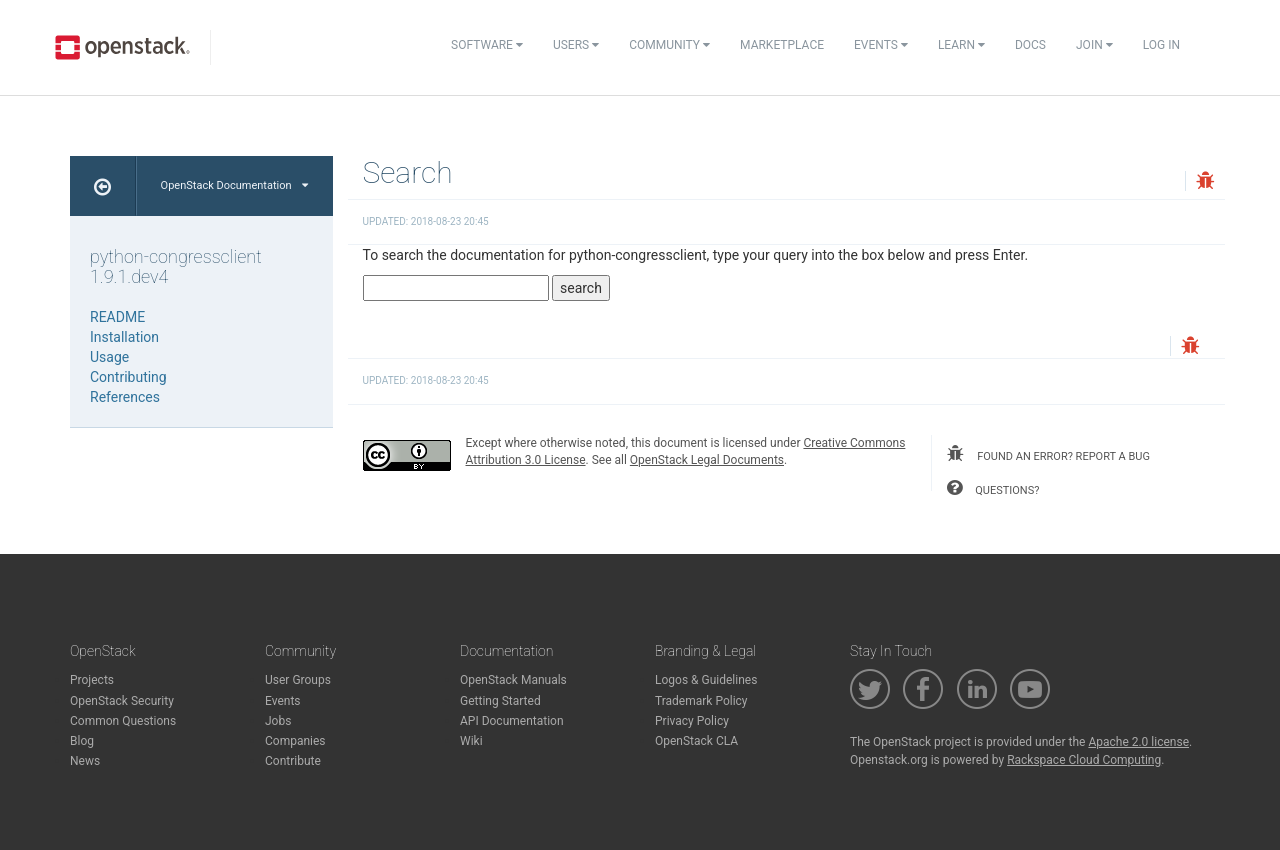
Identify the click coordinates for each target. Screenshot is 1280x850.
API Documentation (512, 721)
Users (576, 45)
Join (1094, 45)
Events (881, 45)
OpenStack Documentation (234, 185)
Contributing (128, 377)
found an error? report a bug (1048, 454)
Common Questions (123, 721)
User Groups (298, 680)
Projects (92, 680)
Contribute (293, 761)
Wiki (471, 741)
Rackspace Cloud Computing (1084, 760)
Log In (1161, 45)
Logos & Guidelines (706, 680)
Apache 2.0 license (1138, 742)
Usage (109, 357)
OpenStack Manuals (513, 680)
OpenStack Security (122, 701)
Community (669, 45)
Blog (82, 741)
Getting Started (500, 701)
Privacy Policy (692, 721)
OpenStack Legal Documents (707, 460)
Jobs (278, 721)
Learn (961, 45)
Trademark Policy (701, 701)
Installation (124, 337)
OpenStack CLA (696, 741)
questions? (993, 488)
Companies (295, 741)
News (85, 761)
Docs (1030, 45)
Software (487, 45)
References (125, 397)
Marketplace (782, 45)
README (117, 317)
